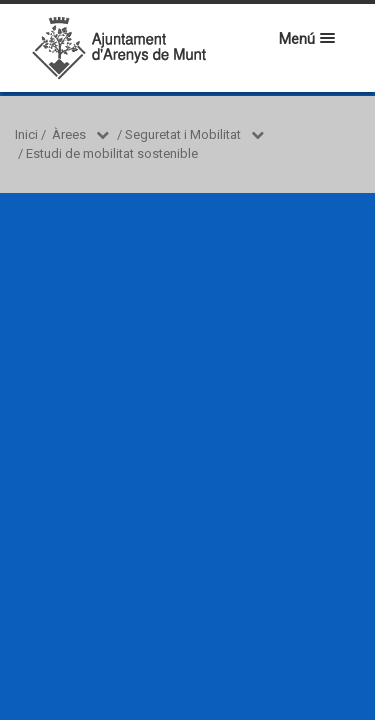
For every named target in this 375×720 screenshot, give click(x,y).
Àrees (69, 134)
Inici (26, 134)
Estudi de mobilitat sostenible (112, 153)
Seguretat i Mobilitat (183, 134)
